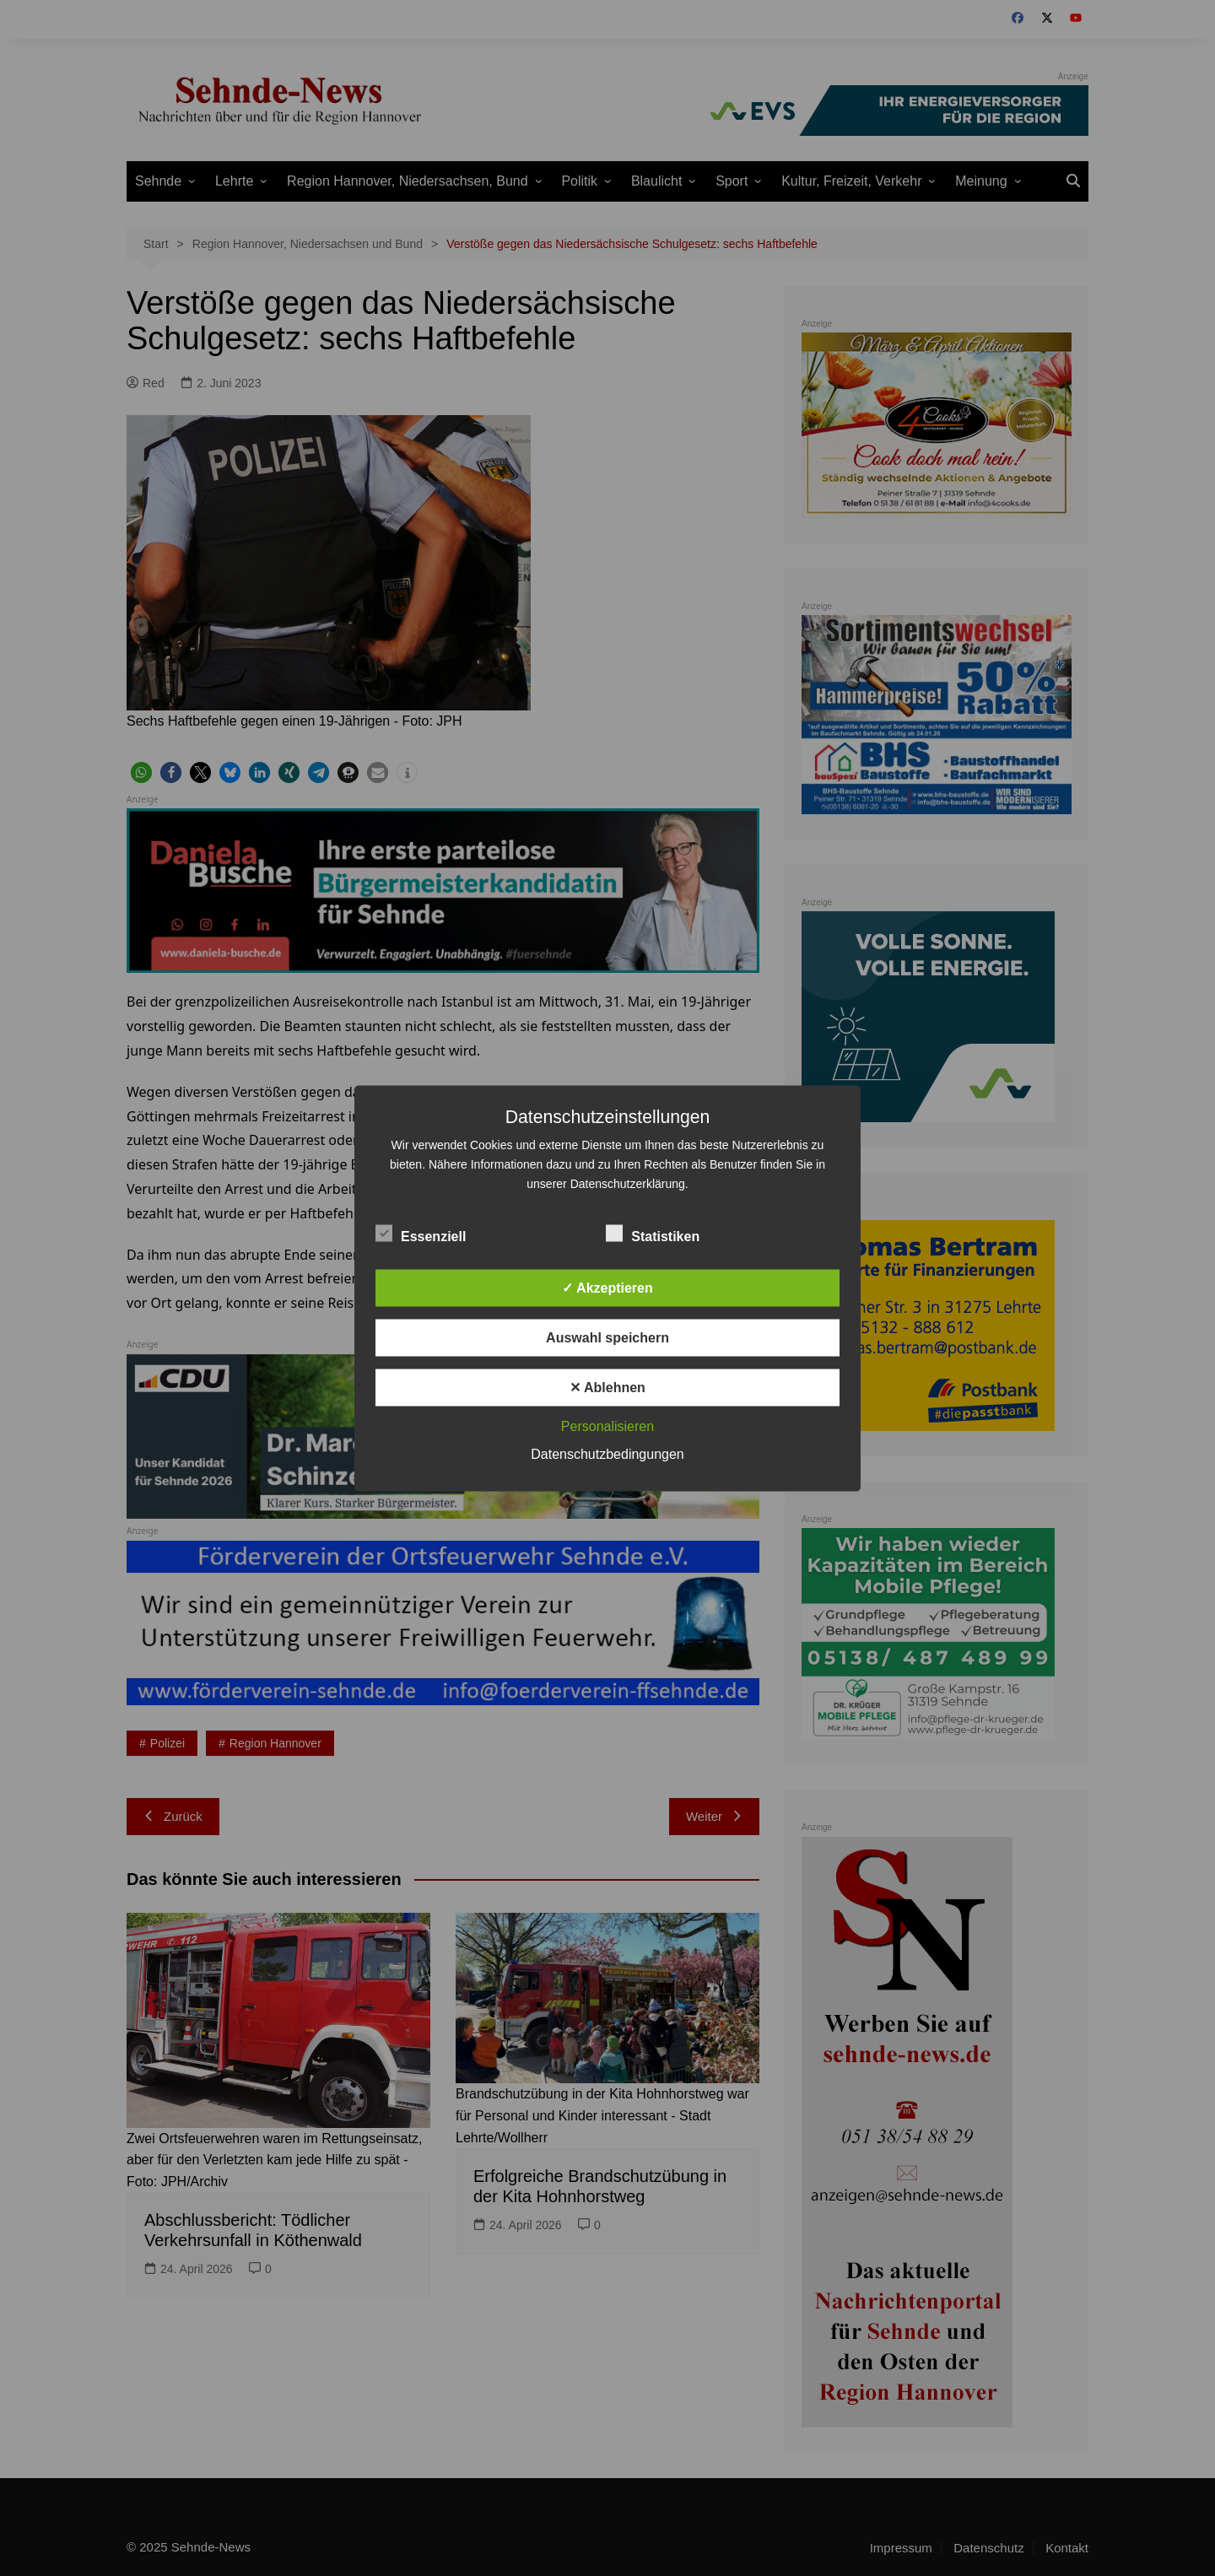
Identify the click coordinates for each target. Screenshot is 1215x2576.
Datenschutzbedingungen (607, 1453)
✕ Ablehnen (607, 1387)
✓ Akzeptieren (607, 1287)
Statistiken (652, 1233)
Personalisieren (607, 1425)
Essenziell (420, 1233)
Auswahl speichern (607, 1337)
